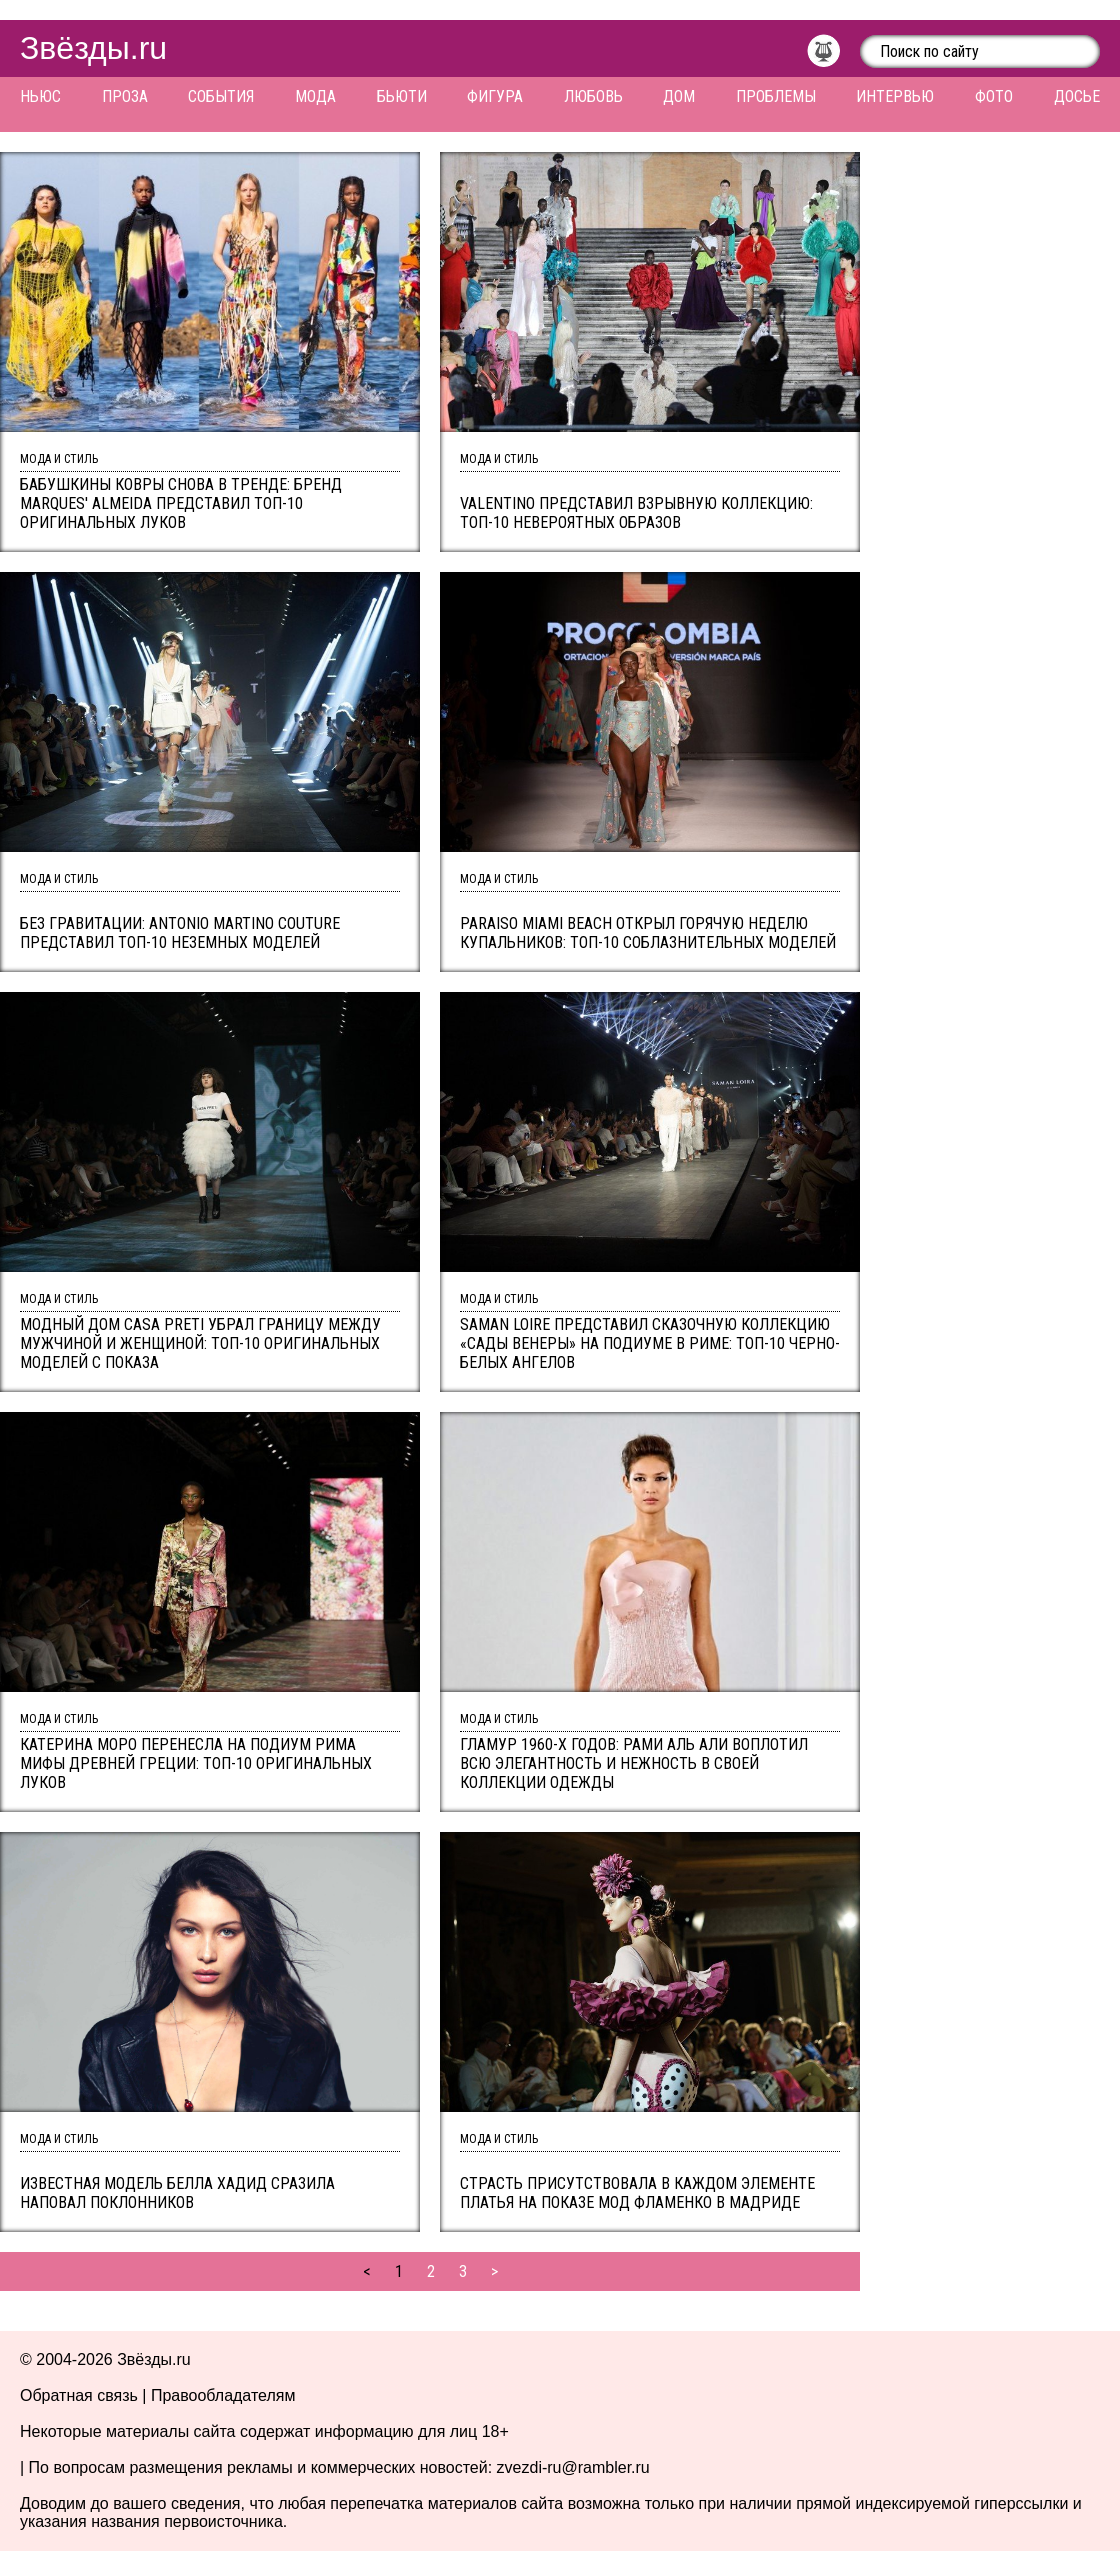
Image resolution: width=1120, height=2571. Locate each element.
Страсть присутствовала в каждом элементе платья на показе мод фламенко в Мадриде (637, 2193)
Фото (994, 96)
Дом (679, 96)
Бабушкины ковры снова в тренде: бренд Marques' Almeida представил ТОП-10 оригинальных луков (181, 503)
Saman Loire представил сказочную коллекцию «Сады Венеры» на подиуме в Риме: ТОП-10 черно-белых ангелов (650, 1343)
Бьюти (402, 96)
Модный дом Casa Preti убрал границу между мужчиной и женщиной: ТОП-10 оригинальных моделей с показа (200, 1343)
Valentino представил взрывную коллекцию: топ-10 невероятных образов (636, 513)
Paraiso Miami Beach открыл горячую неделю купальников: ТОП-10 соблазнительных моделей (648, 933)
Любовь (593, 96)
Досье (1077, 96)
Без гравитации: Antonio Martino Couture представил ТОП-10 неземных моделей (180, 933)
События (221, 96)
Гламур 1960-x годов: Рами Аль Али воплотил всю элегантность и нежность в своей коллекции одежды (634, 1763)
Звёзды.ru (93, 48)
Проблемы (776, 96)
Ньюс (40, 96)
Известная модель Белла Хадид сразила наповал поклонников (177, 2193)
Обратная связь (79, 2395)
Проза (125, 96)
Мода (315, 96)
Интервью (895, 96)
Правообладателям (223, 2395)
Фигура (495, 96)
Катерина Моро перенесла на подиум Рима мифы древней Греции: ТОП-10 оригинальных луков (196, 1763)
